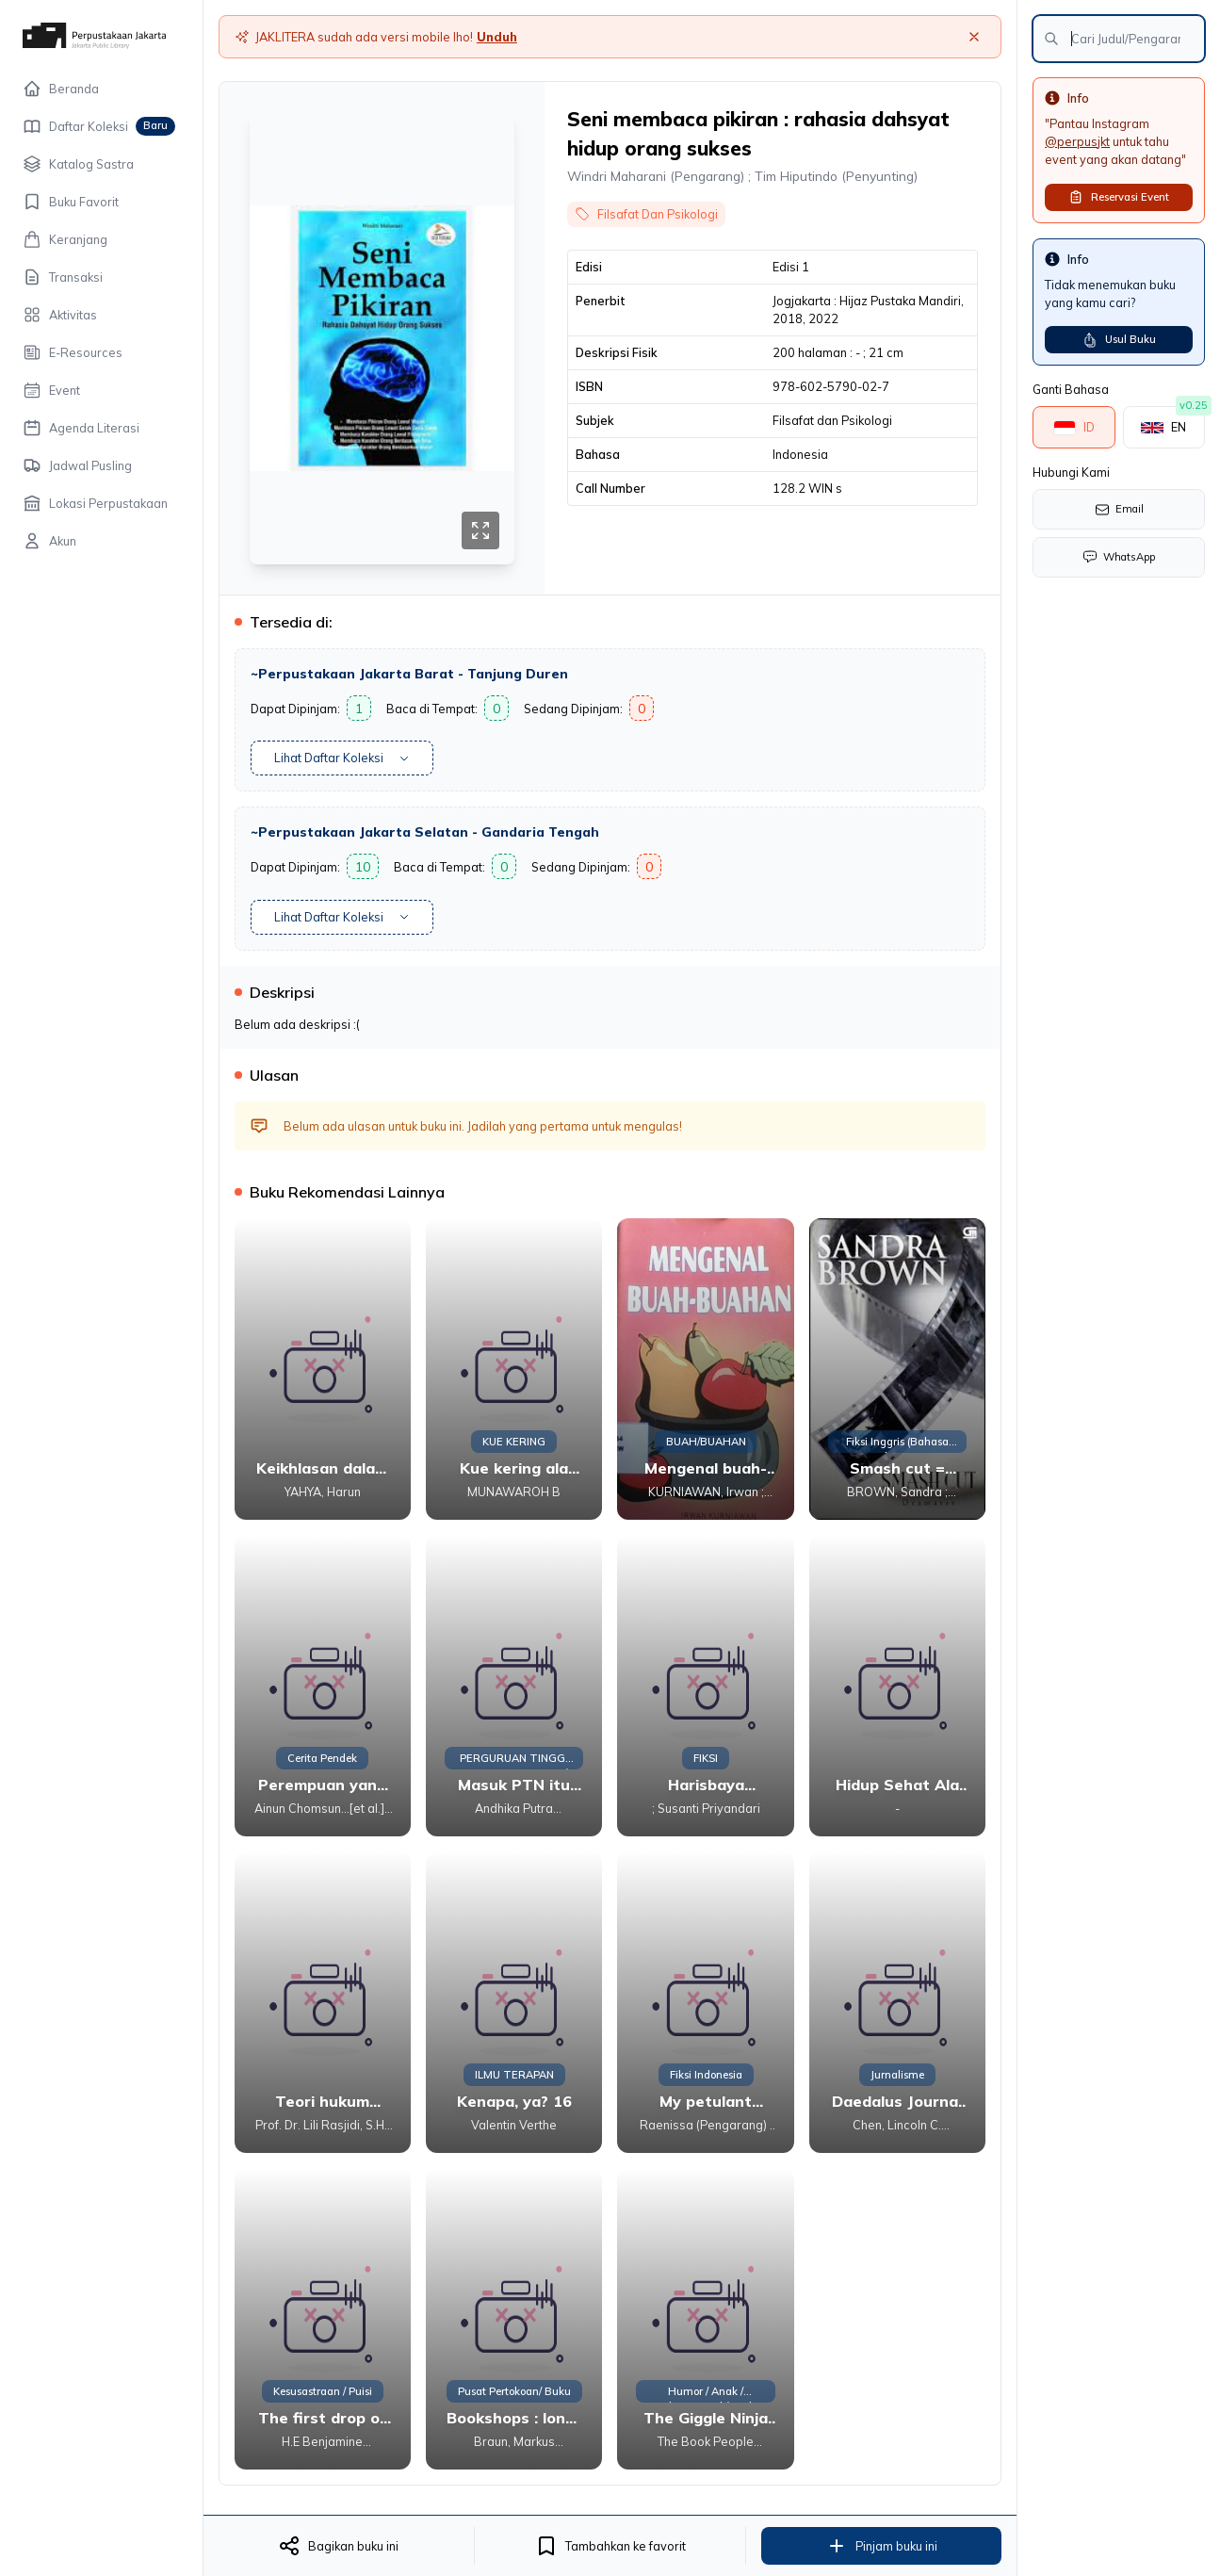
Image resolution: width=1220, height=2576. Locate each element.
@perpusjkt (1077, 141)
